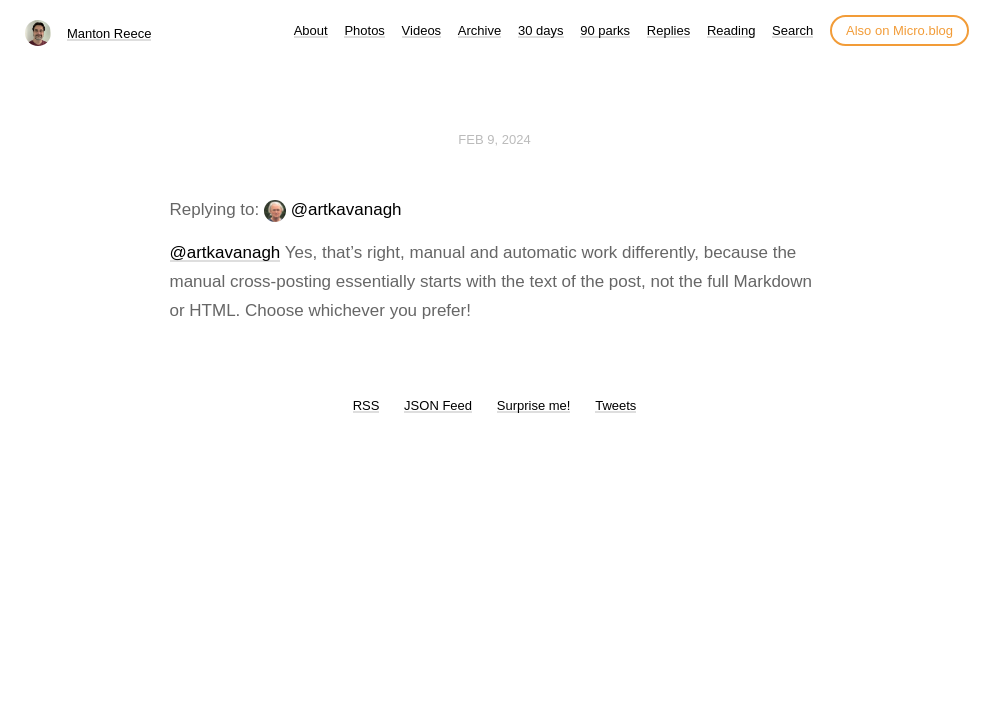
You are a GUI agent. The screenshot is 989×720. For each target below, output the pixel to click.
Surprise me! (534, 405)
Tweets (615, 405)
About (311, 30)
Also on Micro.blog (899, 30)
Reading (731, 30)
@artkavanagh (346, 209)
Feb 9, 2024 (494, 139)
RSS (366, 405)
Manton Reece (109, 33)
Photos (364, 30)
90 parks (605, 30)
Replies (668, 30)
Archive (479, 30)
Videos (422, 30)
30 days (541, 30)
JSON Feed (438, 405)
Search (792, 30)
